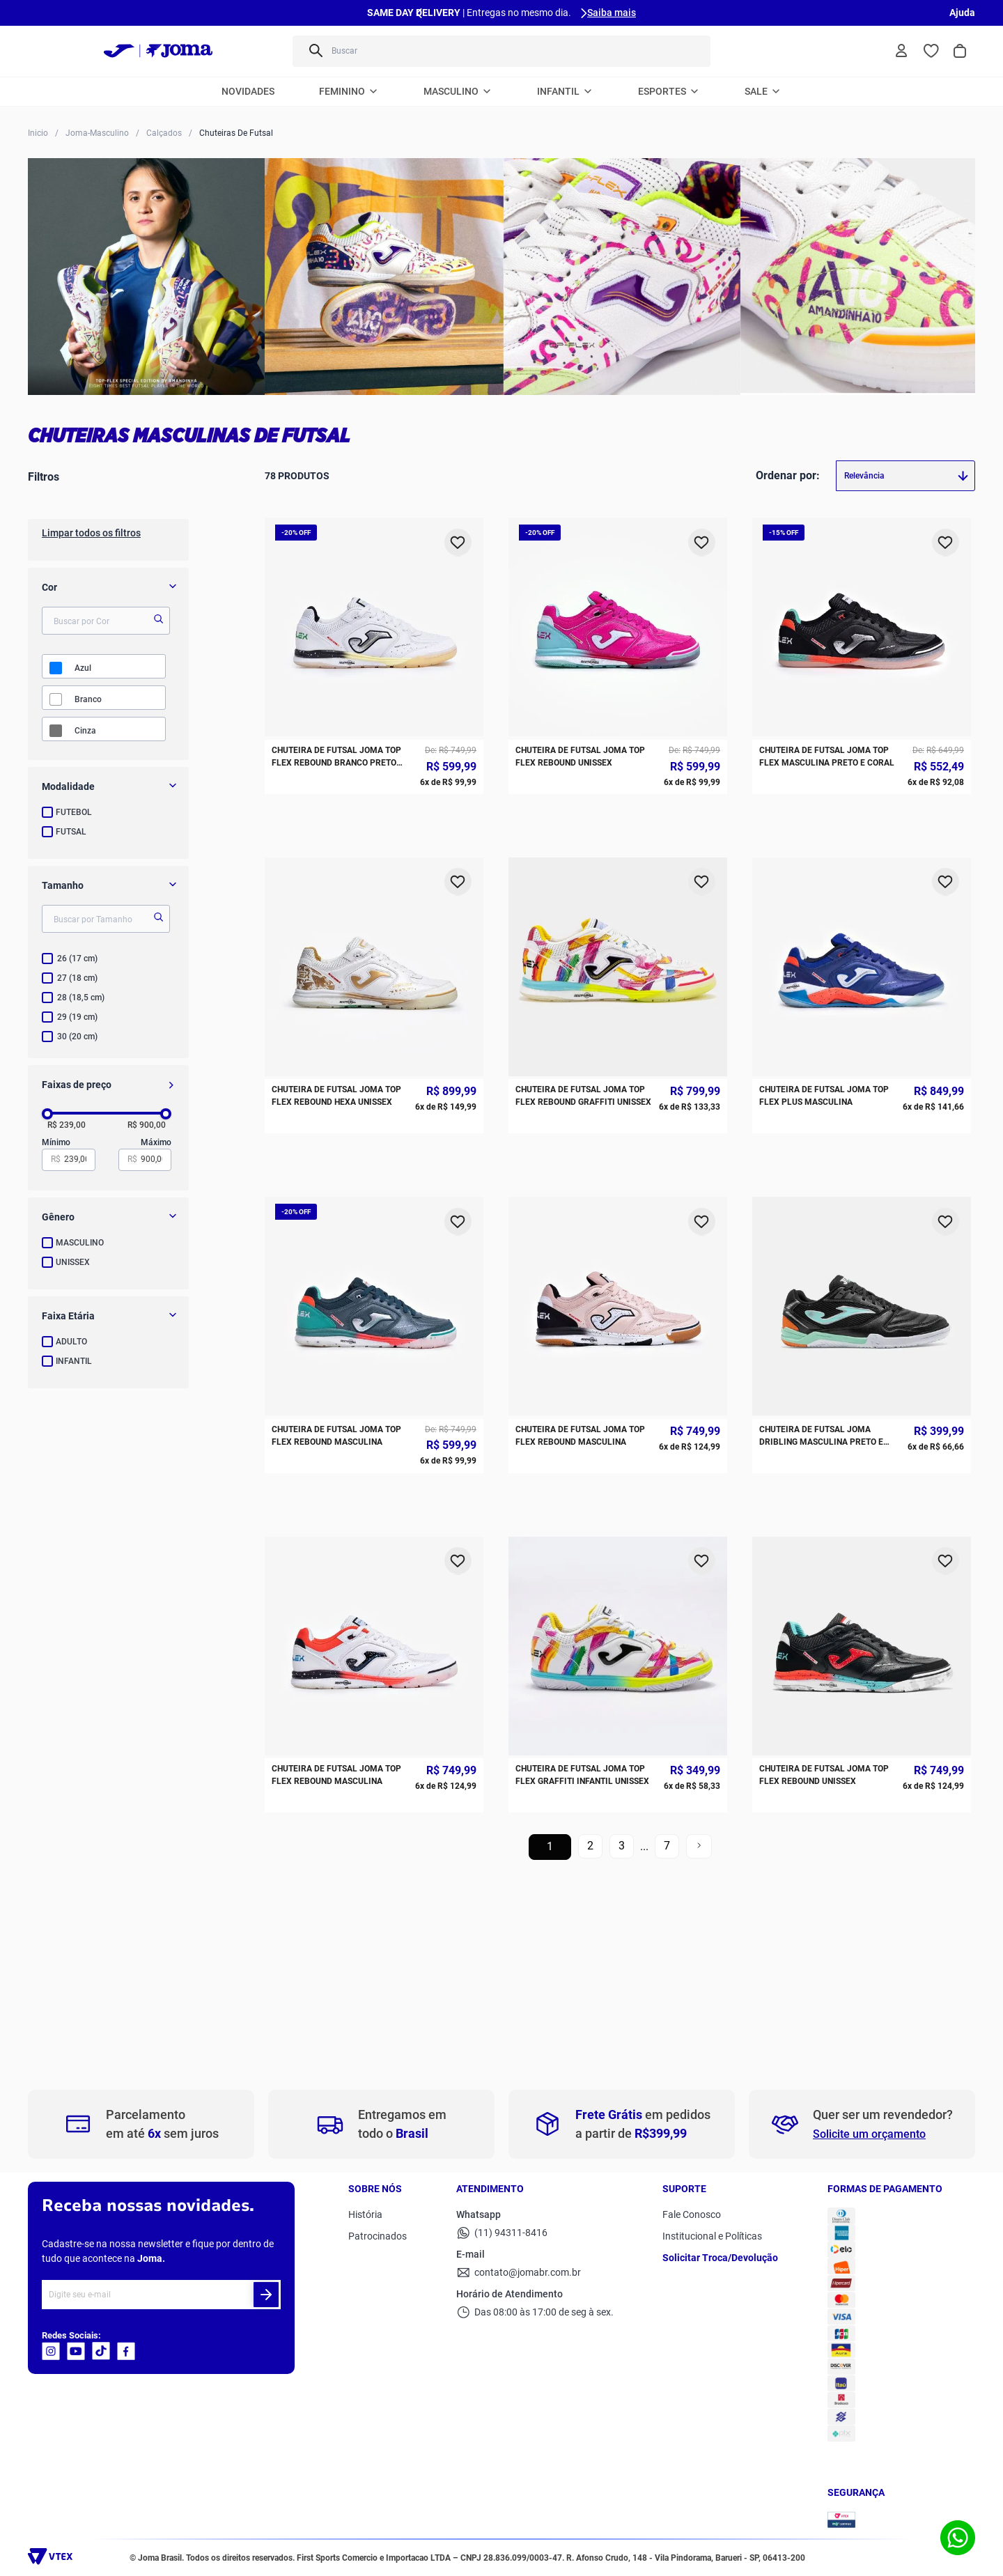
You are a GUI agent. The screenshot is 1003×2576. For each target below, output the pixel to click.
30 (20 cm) (77, 1036)
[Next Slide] (584, 13)
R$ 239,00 (66, 1125)
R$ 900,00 (146, 1125)
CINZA (85, 731)
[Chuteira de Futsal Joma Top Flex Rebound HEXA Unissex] (374, 686)
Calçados (164, 133)
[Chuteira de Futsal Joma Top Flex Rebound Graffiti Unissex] (617, 686)
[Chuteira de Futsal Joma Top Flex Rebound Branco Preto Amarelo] (374, 555)
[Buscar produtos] (315, 51)
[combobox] (501, 51)
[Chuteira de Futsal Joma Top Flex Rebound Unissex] (617, 555)
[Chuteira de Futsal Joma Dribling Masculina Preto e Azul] (861, 816)
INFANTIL (74, 1361)
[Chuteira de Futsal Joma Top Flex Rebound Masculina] (374, 816)
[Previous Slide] (419, 13)
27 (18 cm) (77, 978)
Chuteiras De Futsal (236, 133)
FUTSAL (71, 832)
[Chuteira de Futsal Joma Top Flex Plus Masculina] (861, 686)
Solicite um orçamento (869, 2134)
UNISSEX (73, 1262)
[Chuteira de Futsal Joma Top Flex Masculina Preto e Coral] (861, 555)
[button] (108, 786)
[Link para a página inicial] (38, 132)
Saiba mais (611, 12)
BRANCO (88, 699)
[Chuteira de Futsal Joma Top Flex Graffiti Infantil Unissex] (617, 947)
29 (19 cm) (77, 1017)
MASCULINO (80, 1243)
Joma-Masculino (97, 133)
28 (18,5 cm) (80, 997)
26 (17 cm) (77, 958)
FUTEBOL (74, 812)
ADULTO (71, 1342)
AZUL (83, 668)
